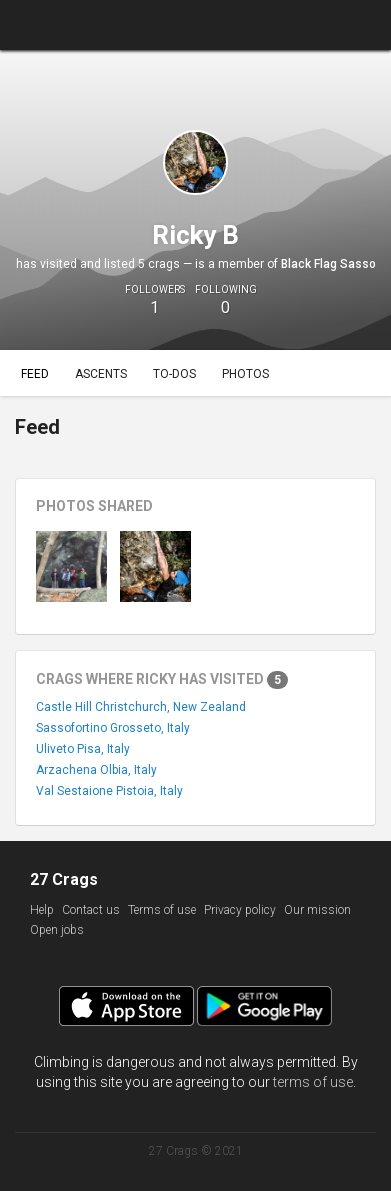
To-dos (174, 374)
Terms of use (162, 910)
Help (42, 910)
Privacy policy (240, 910)
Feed (35, 374)
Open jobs (57, 930)
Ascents (101, 374)
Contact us (91, 910)
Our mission (317, 910)
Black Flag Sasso (328, 264)
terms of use (313, 1082)
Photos (245, 374)
